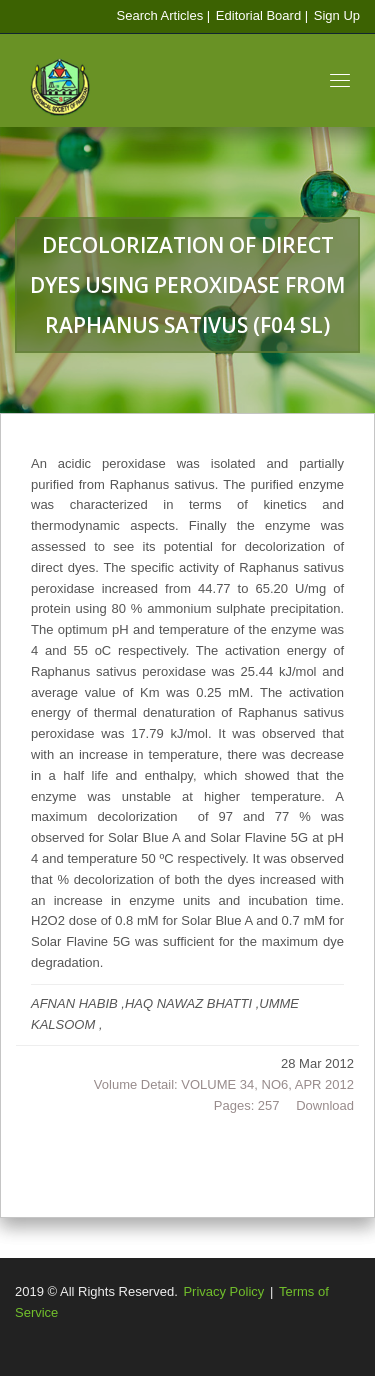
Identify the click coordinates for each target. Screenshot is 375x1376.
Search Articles (159, 15)
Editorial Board (257, 15)
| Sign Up (332, 15)
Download (325, 1105)
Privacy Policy (223, 1291)
